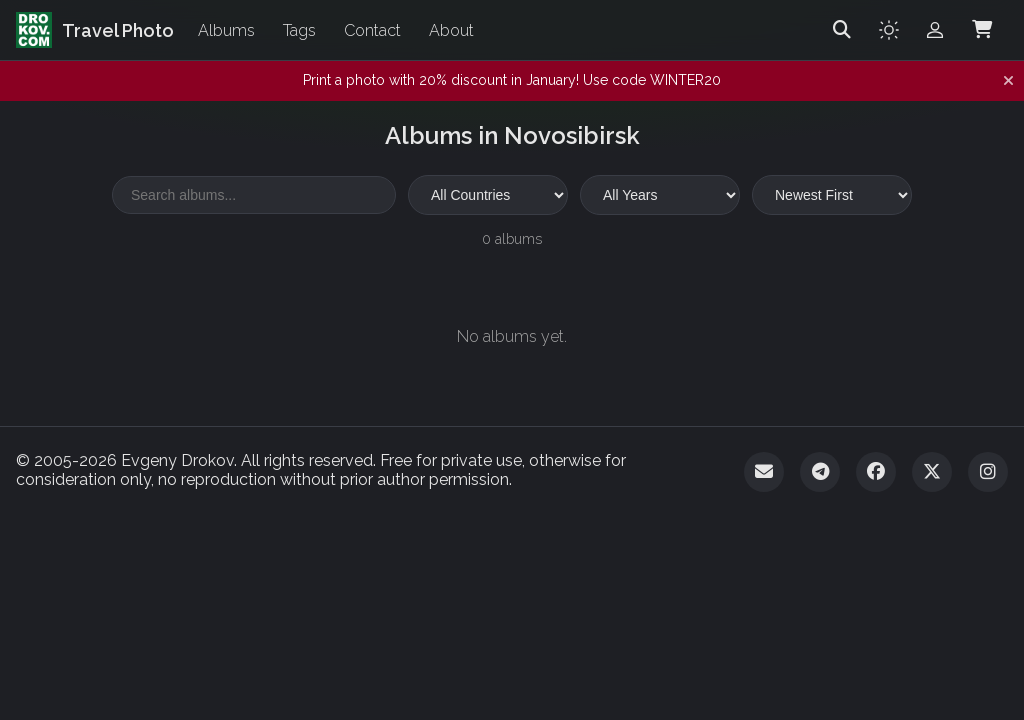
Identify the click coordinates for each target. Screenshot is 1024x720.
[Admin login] (935, 30)
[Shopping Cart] (982, 30)
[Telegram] (820, 472)
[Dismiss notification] (1008, 81)
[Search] (842, 30)
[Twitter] (932, 472)
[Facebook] (876, 472)
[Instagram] (988, 472)
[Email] (764, 472)
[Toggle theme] (889, 30)
